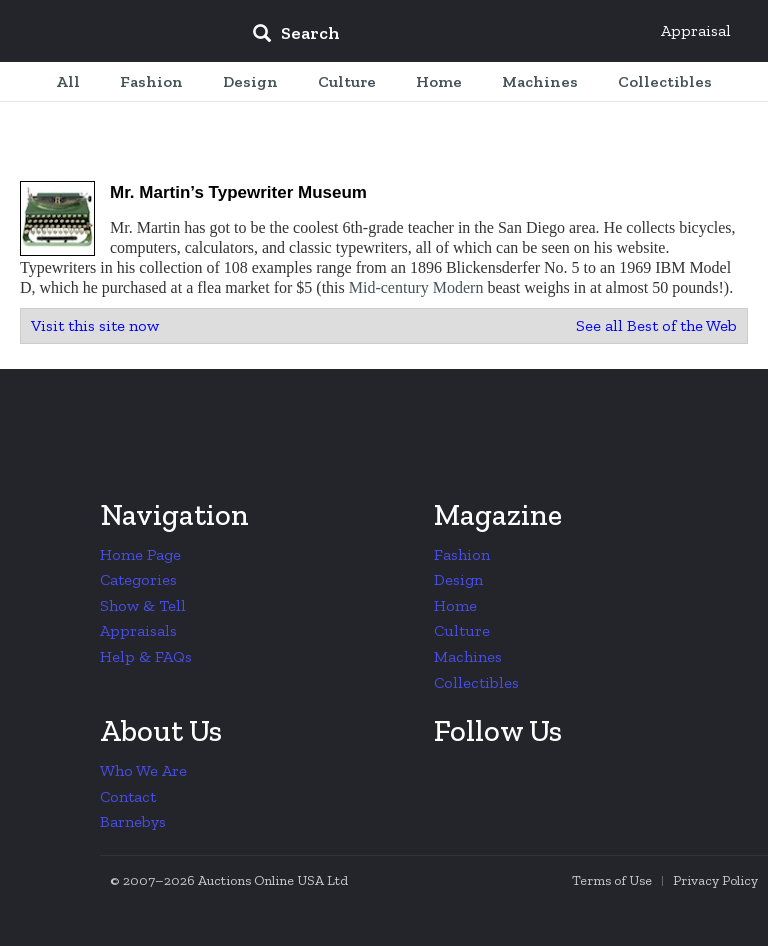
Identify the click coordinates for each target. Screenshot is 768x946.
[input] (441, 36)
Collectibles (476, 682)
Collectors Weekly (116, 32)
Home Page (140, 554)
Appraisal (696, 30)
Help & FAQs (146, 656)
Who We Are (143, 770)
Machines (468, 656)
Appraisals (138, 630)
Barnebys (133, 821)
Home (455, 605)
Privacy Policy (715, 880)
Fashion (462, 554)
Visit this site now (95, 325)
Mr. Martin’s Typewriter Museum (238, 192)
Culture (462, 630)
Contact (128, 796)
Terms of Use (612, 880)
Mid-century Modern (416, 287)
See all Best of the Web (656, 325)
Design (458, 579)
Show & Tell (143, 605)
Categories (138, 579)
